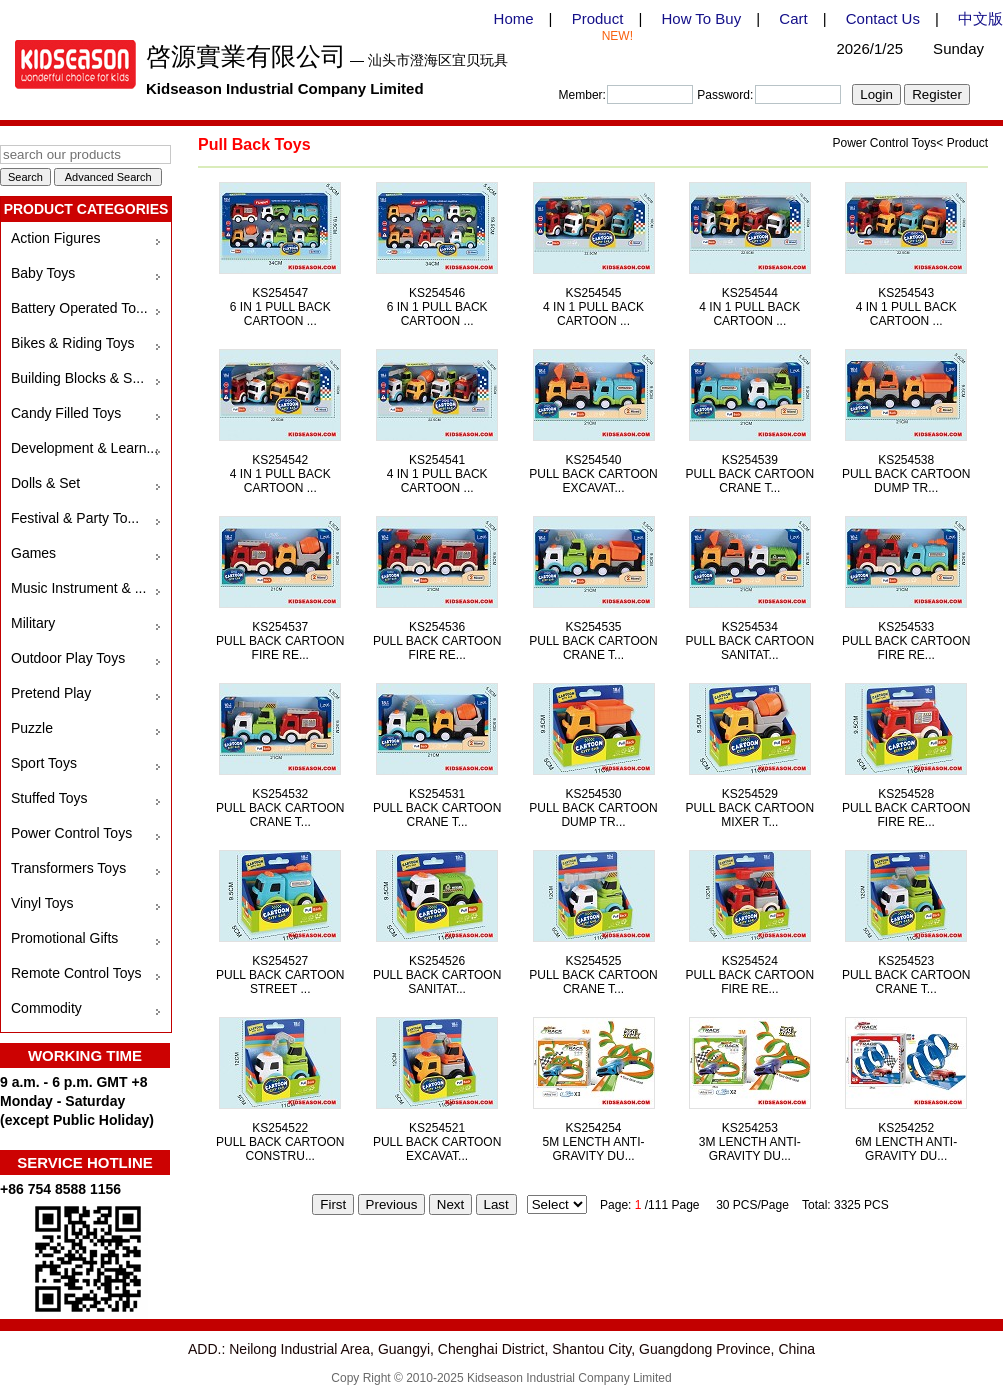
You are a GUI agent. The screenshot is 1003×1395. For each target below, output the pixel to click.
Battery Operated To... (79, 308)
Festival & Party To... (75, 518)
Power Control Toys (71, 833)
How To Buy (701, 18)
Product (598, 18)
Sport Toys (44, 763)
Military (33, 623)
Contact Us (883, 18)
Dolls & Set (45, 483)
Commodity (46, 1008)
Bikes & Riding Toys (72, 343)
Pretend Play (51, 693)
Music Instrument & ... (78, 588)
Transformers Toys (68, 868)
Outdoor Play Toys (68, 658)
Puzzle (32, 728)
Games (33, 553)
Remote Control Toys (76, 973)
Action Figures (55, 238)
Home (514, 18)
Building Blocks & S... (77, 378)
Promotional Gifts (64, 938)
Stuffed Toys (49, 798)
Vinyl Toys (42, 903)
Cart (793, 18)
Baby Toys (43, 273)
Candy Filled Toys (66, 413)
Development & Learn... (84, 448)
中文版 (980, 18)
